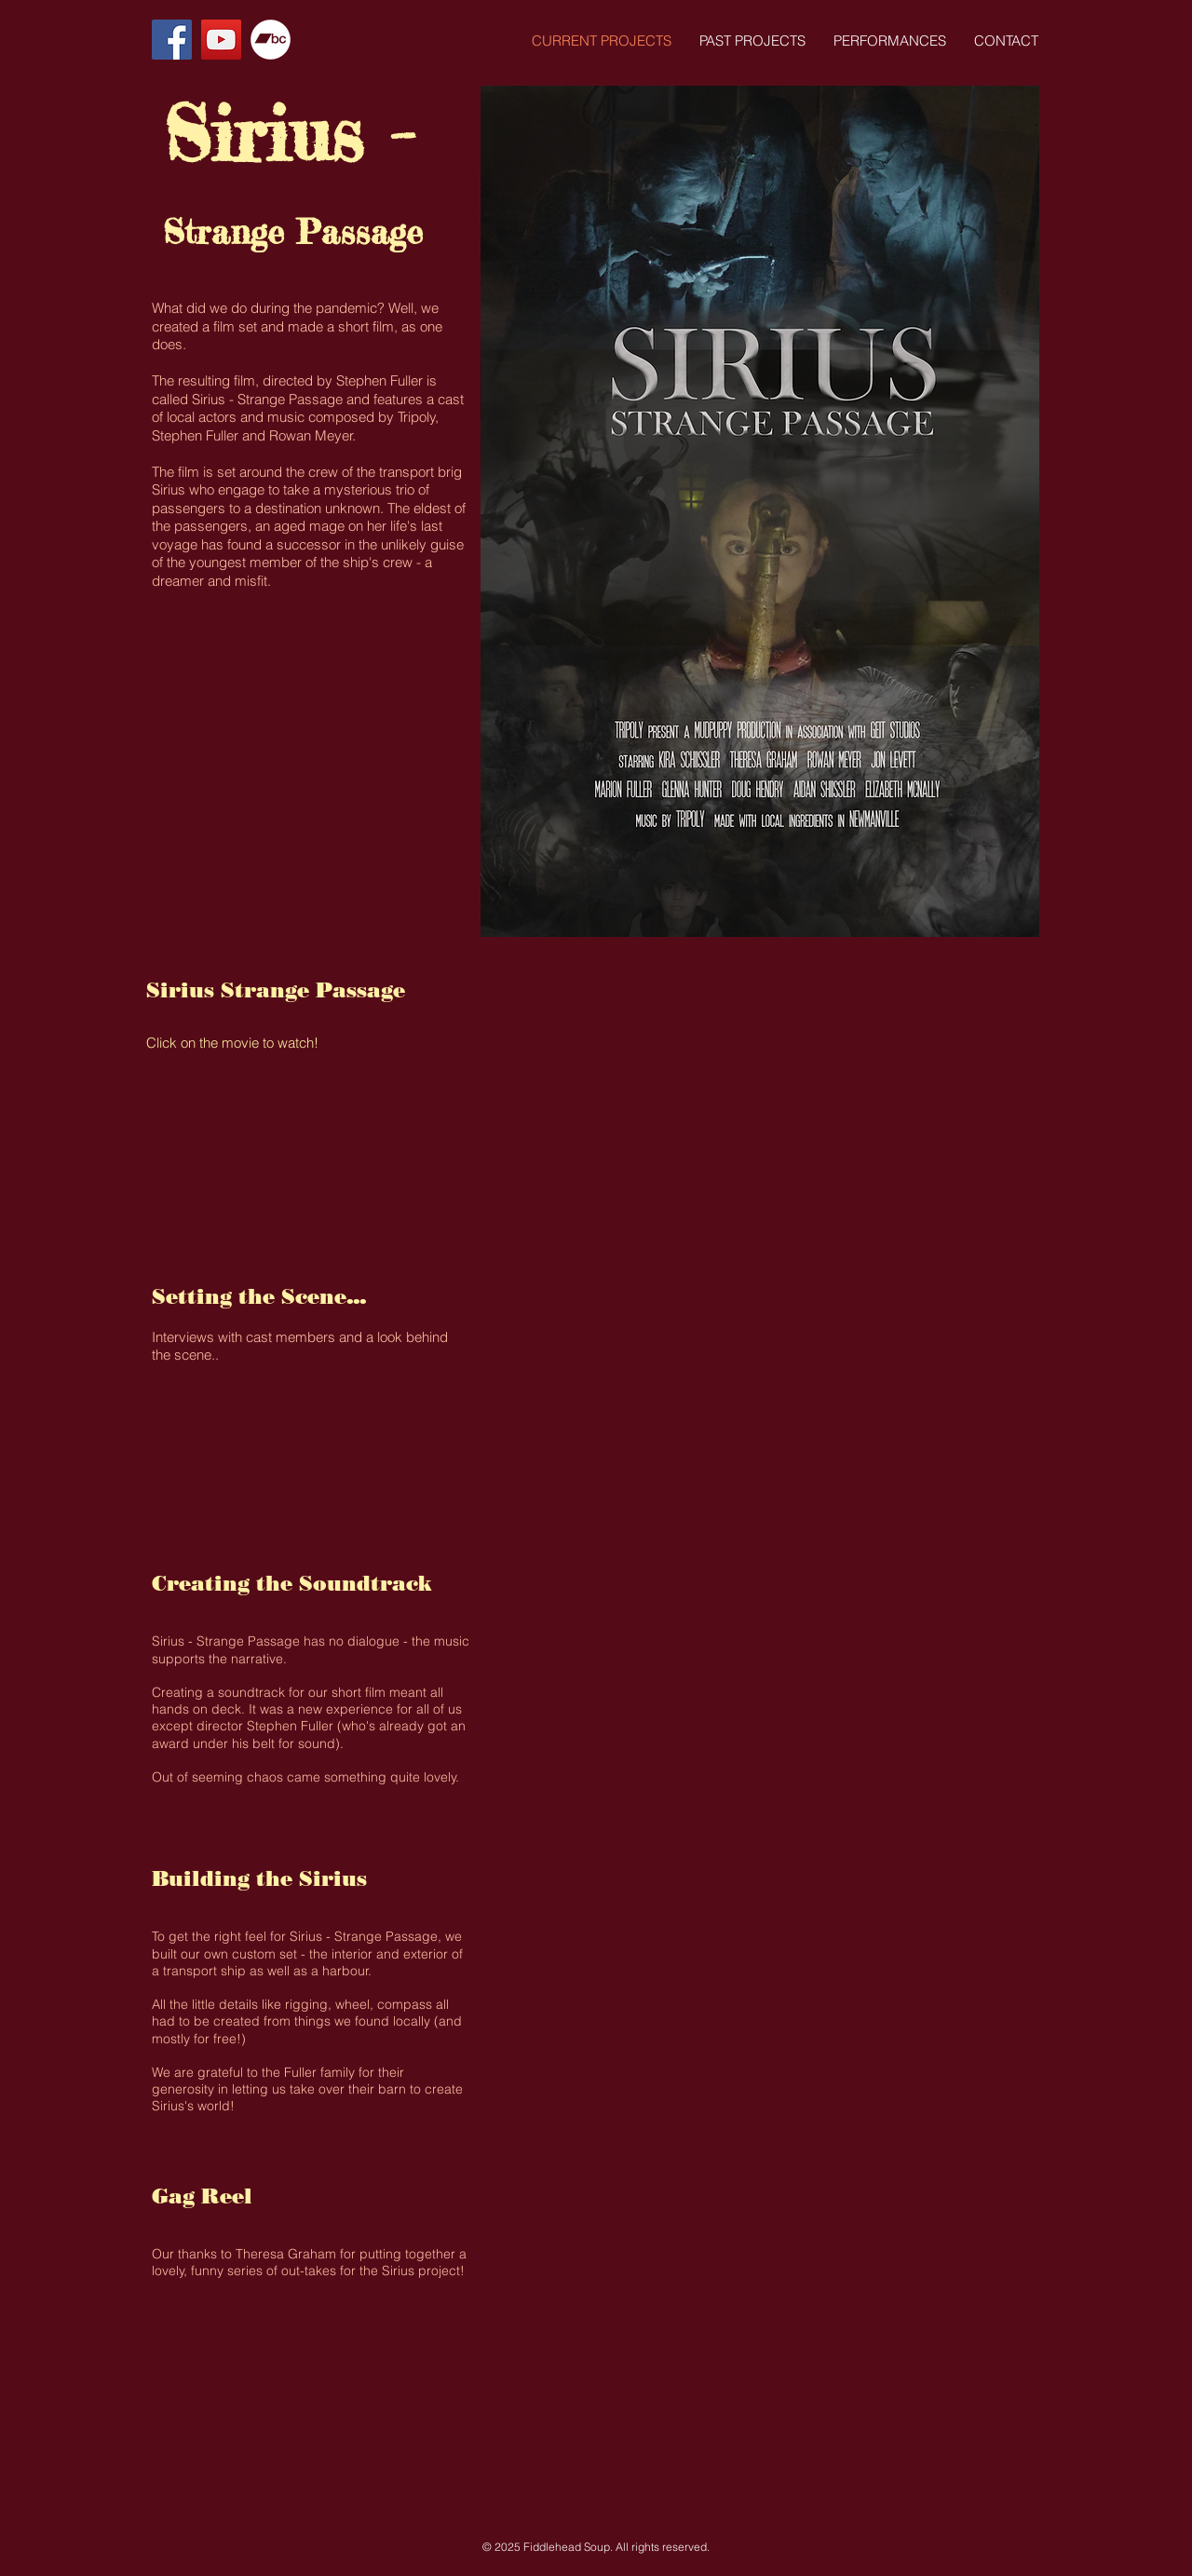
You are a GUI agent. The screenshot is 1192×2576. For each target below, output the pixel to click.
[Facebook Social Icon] (172, 40)
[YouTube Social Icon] (221, 40)
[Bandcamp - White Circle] (271, 40)
